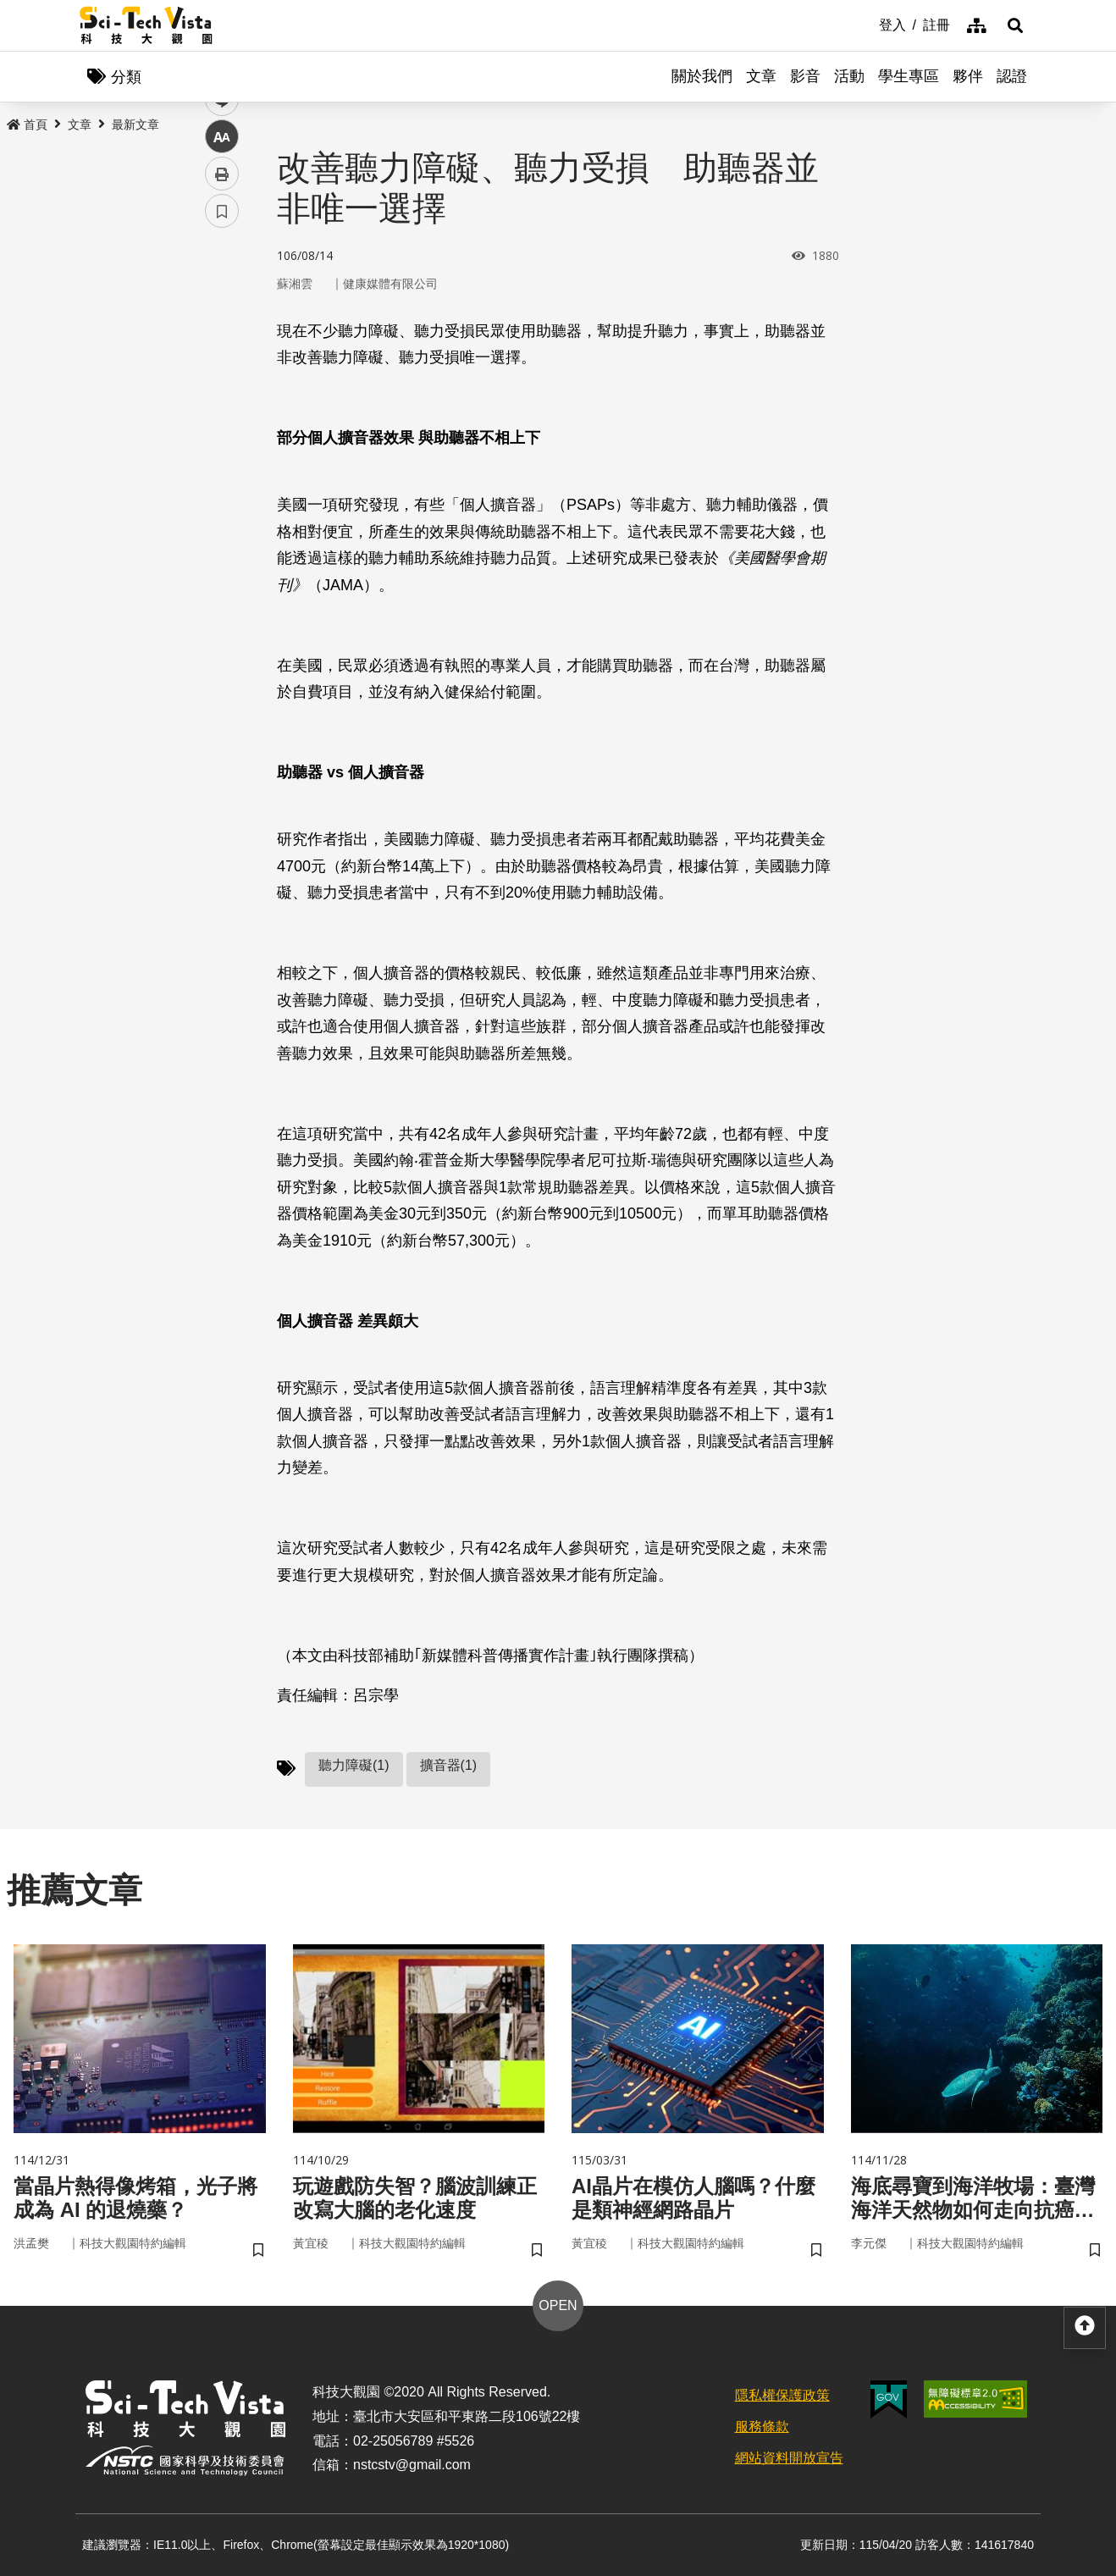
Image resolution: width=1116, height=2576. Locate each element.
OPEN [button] (558, 2305)
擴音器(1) (449, 1765)
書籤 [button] (222, 510)
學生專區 (908, 76)
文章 (761, 76)
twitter (222, 361)
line (216, 398)
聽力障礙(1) (353, 1765)
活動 (849, 76)
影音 (805, 76)
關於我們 (701, 76)
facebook (222, 324)
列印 (222, 472)
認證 (1012, 76)
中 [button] (222, 435)
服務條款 (762, 2426)
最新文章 (135, 124)
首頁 (27, 124)
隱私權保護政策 (782, 2395)
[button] (1015, 25)
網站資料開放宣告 (789, 2458)
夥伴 (968, 76)
